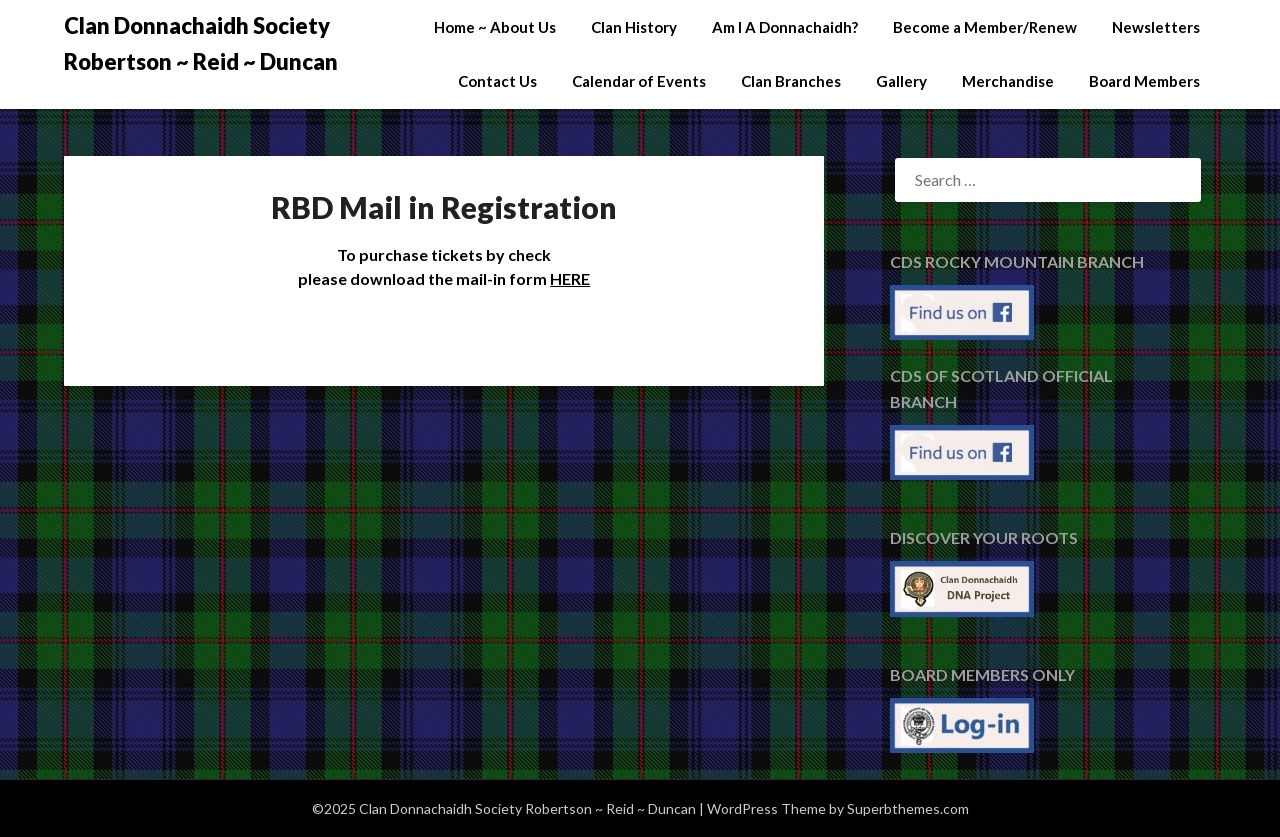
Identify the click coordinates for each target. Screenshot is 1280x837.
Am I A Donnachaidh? (785, 27)
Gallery (901, 81)
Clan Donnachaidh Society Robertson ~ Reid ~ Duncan (201, 43)
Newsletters (1156, 27)
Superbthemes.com (908, 808)
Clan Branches (791, 81)
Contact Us (497, 81)
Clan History (634, 27)
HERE (570, 278)
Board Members (1144, 81)
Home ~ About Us (495, 27)
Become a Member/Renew (985, 27)
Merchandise (1008, 81)
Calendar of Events (639, 81)
